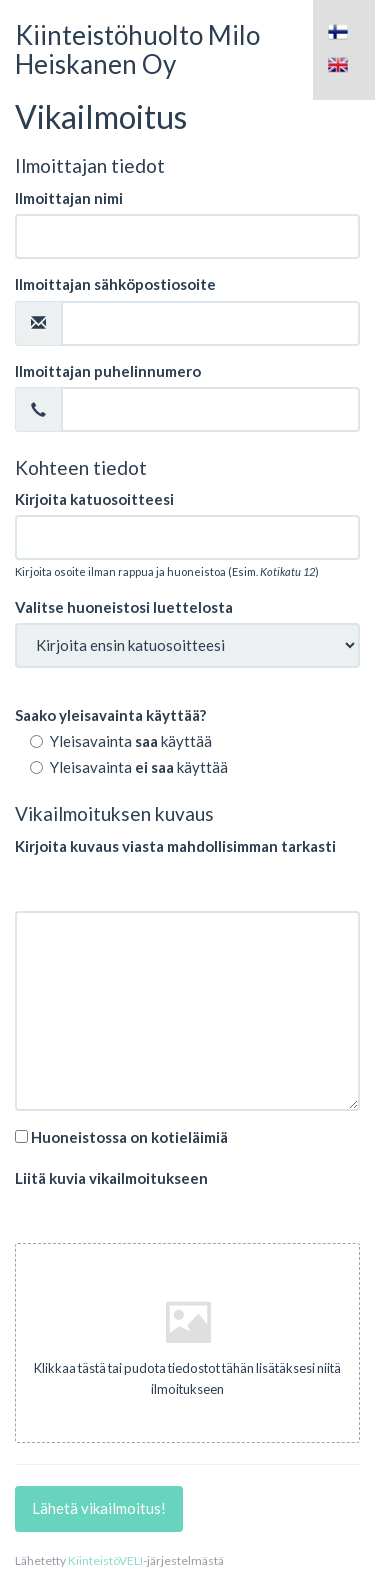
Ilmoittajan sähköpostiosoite (115, 284)
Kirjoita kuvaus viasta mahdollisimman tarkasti (175, 846)
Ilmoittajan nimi (69, 198)
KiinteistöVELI (105, 1560)
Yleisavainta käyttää (121, 741)
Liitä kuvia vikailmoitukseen (111, 1178)
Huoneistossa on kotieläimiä (121, 1137)
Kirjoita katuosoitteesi (94, 499)
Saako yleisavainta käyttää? (110, 715)
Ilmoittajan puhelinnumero (108, 371)
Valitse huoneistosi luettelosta (124, 607)
